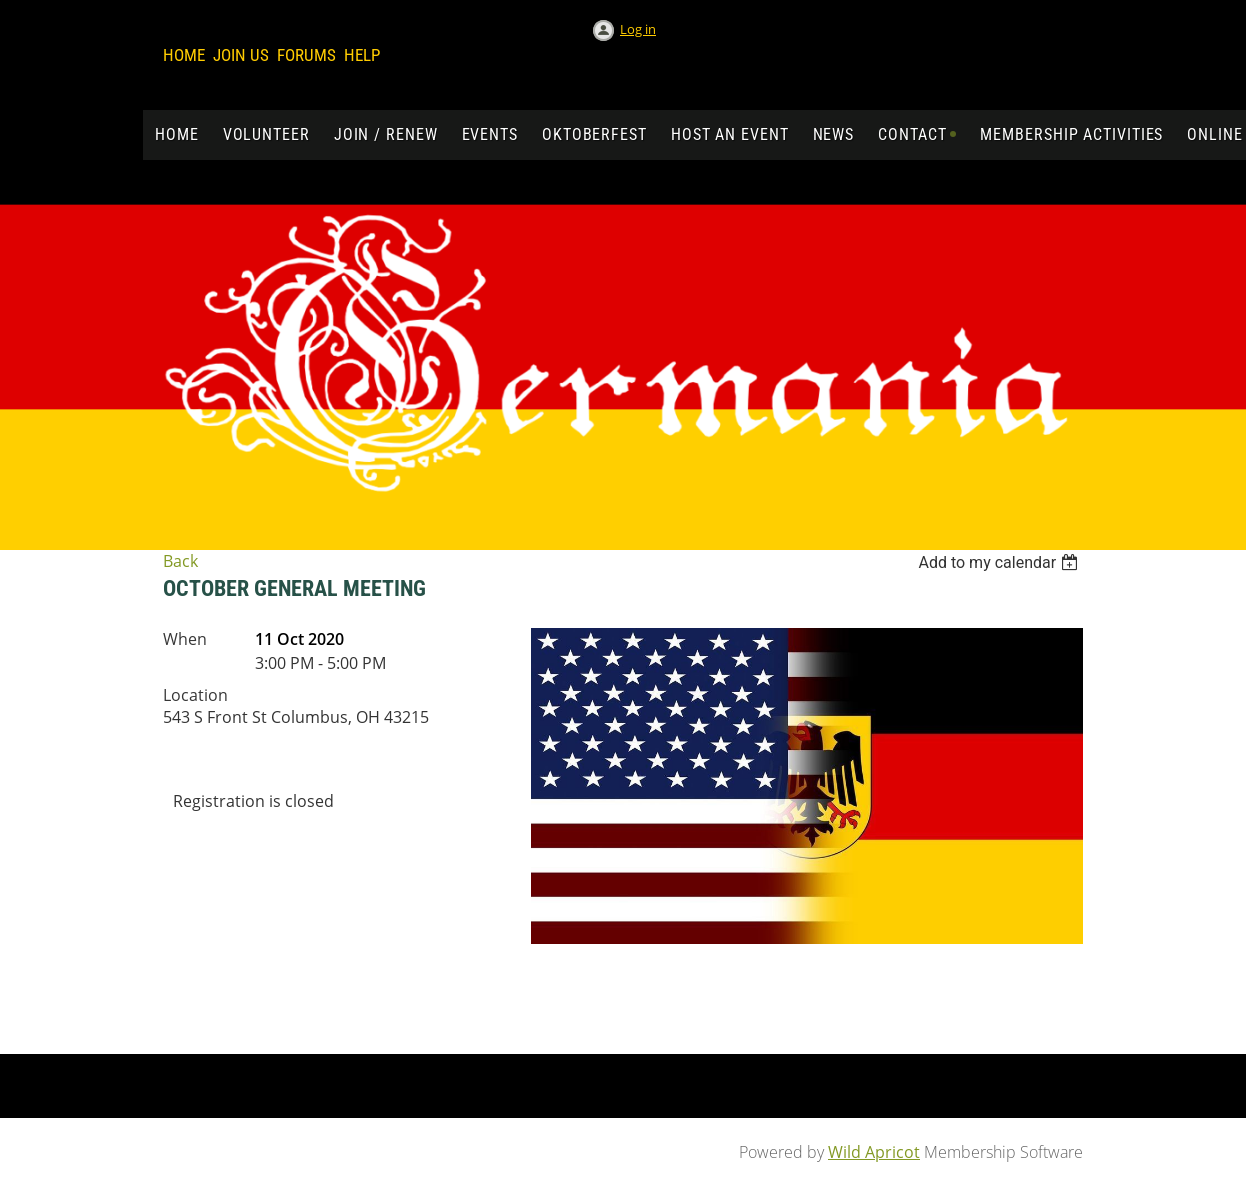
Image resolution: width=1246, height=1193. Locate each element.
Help (362, 55)
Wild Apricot (874, 1152)
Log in (638, 29)
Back (180, 561)
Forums (306, 55)
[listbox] (1000, 562)
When (185, 639)
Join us (241, 55)
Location (195, 695)
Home (184, 55)
